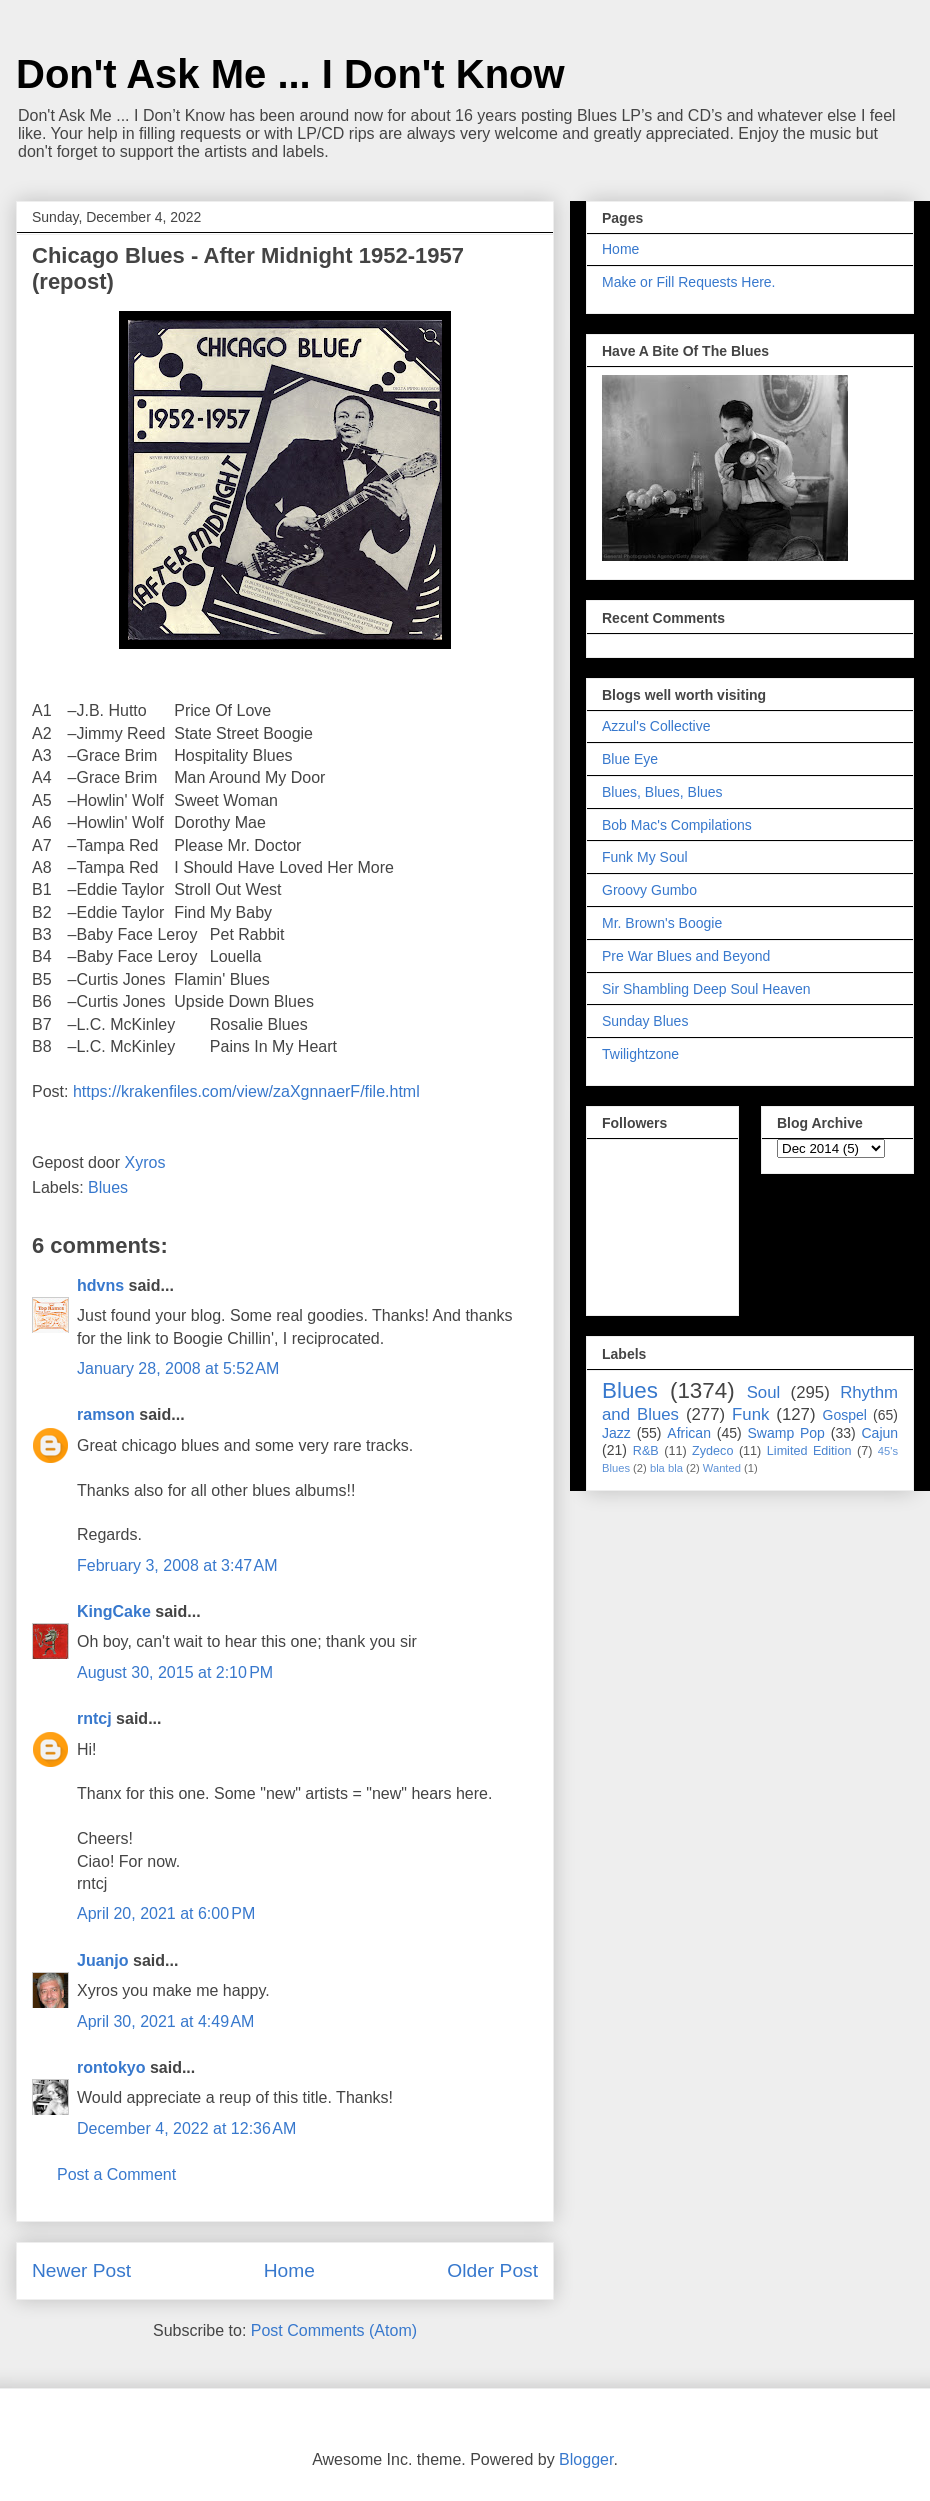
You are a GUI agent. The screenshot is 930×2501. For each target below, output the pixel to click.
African (689, 1433)
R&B (646, 1451)
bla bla (666, 1468)
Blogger (586, 2459)
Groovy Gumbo (649, 890)
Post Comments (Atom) (334, 2330)
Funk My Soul (645, 857)
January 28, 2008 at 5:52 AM (178, 1368)
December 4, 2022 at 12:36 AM (186, 2128)
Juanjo (103, 1960)
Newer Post (81, 2270)
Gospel (845, 1415)
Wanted (722, 1468)
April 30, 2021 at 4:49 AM (165, 2021)
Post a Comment (116, 2174)
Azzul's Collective (656, 726)
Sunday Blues (645, 1021)
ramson (106, 1414)
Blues (108, 1187)
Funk (750, 1414)
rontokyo (111, 2067)
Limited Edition (809, 1451)
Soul (764, 1392)
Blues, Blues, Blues (662, 792)
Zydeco (712, 1451)
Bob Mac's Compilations (677, 825)
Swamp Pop (786, 1433)
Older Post (492, 2270)
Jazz (616, 1433)
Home (289, 2270)
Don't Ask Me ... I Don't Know (290, 74)
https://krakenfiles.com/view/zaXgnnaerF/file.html (246, 1091)
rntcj (94, 1718)
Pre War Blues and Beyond (686, 956)
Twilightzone (640, 1054)
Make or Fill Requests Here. (689, 282)
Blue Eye (630, 759)
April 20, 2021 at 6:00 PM (166, 1913)
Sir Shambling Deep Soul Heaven (706, 989)
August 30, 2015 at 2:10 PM (175, 1672)
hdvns (100, 1285)
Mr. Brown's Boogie (662, 923)
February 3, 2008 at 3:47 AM (177, 1565)
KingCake (114, 1611)
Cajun (879, 1433)
